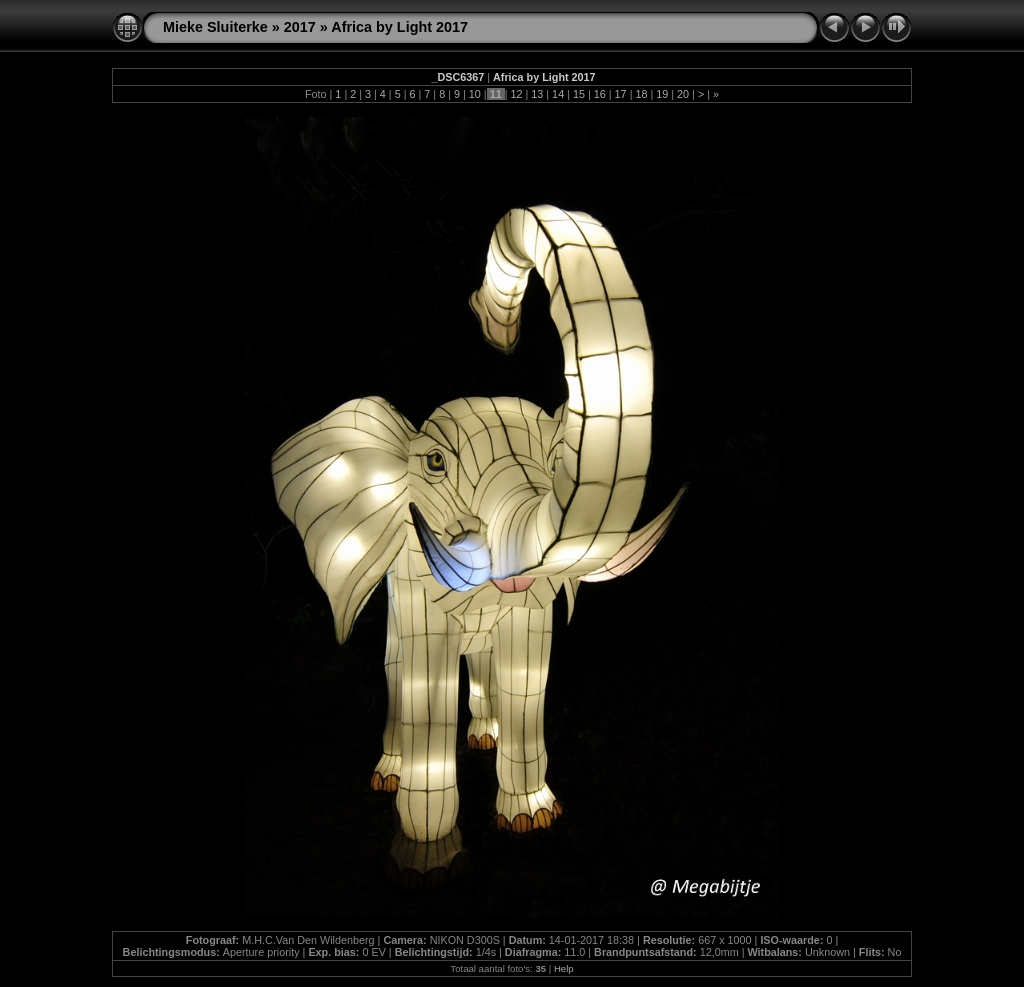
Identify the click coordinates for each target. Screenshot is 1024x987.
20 (683, 94)
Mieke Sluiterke (215, 27)
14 (558, 94)
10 (475, 94)
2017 (300, 27)
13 (537, 94)
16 (600, 94)
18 (641, 94)
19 (662, 94)
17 (621, 94)
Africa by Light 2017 (399, 27)
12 (516, 94)
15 (579, 94)
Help (564, 968)
